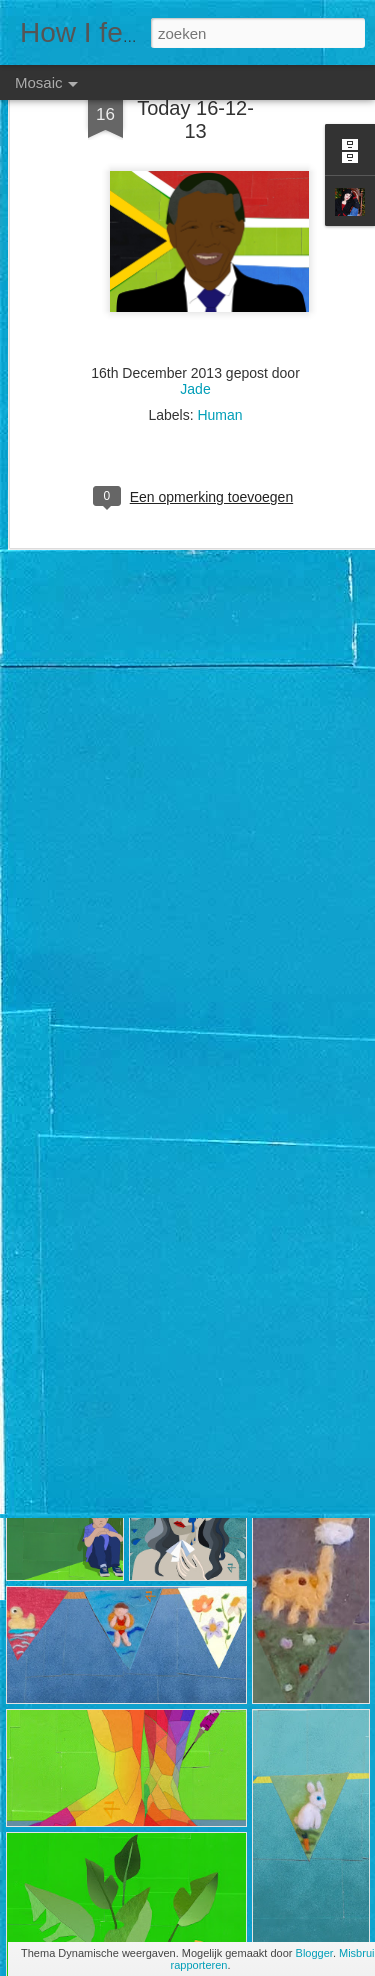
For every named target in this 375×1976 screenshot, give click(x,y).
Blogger (314, 1953)
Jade (195, 362)
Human (219, 388)
